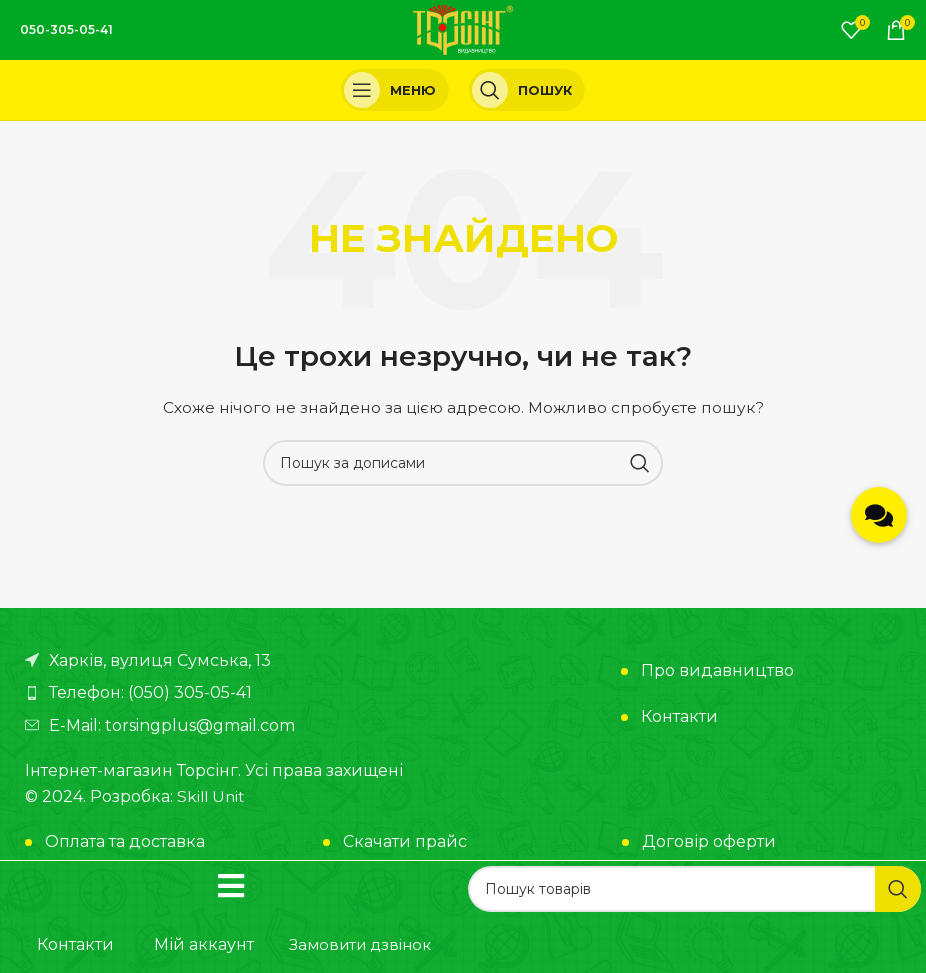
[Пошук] (527, 90)
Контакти (679, 716)
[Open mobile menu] (395, 90)
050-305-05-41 (66, 29)
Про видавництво (717, 670)
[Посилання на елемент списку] (239, 693)
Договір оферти (709, 841)
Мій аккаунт (204, 944)
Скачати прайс (405, 841)
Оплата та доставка (125, 841)
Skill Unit (212, 796)
